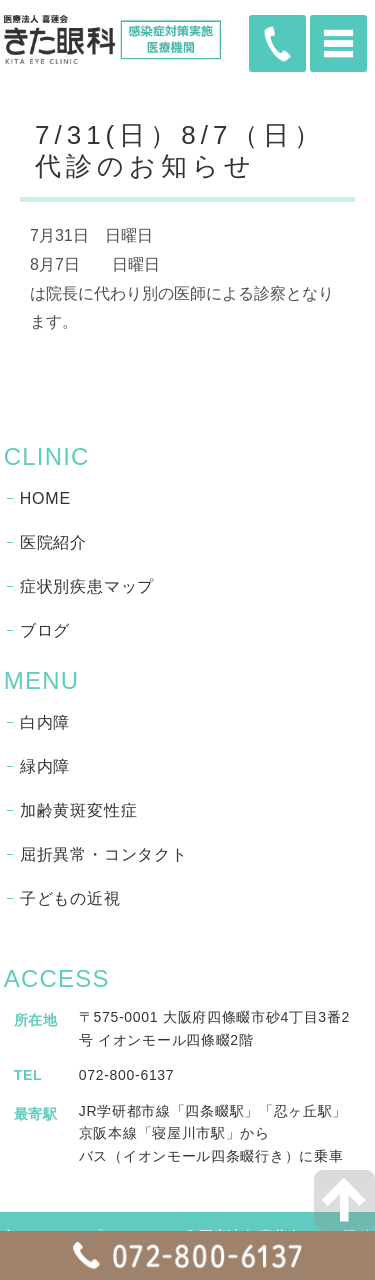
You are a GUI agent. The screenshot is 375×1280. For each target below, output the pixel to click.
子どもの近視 (70, 898)
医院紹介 (53, 542)
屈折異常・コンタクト (104, 854)
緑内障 (45, 766)
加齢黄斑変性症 (79, 810)
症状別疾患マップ (87, 586)
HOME (45, 498)
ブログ (45, 630)
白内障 (45, 722)
